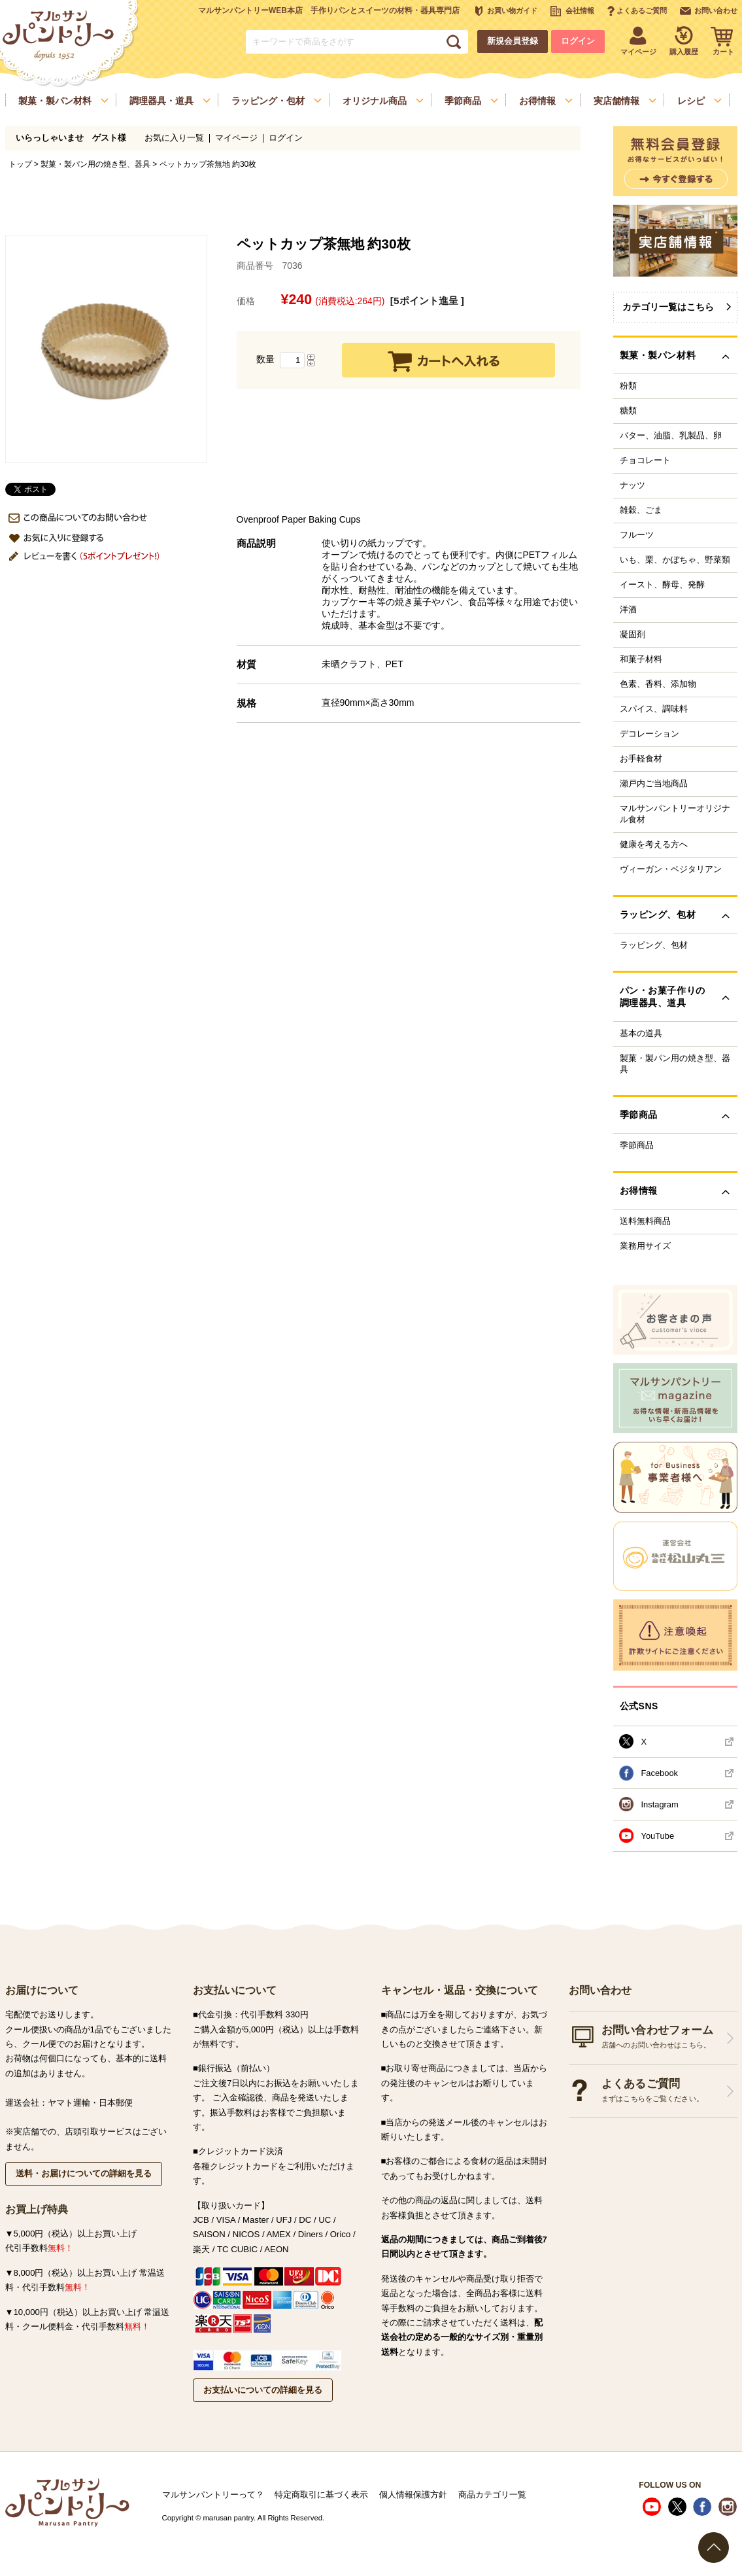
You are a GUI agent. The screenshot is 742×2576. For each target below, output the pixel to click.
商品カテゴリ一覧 (492, 2494)
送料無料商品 (645, 1221)
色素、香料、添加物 (658, 684)
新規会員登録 (512, 41)
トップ (20, 164)
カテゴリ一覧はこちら (668, 307)
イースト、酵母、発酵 (662, 584)
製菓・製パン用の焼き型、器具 (95, 164)
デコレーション (649, 734)
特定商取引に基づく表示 (321, 2494)
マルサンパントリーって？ (213, 2494)
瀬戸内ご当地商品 (654, 783)
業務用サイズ (645, 1246)
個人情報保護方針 (413, 2494)
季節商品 (637, 1145)
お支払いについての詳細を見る (262, 2390)
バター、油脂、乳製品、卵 (671, 435)
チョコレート (645, 460)
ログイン (578, 41)
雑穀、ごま (641, 510)
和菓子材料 (641, 659)
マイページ (236, 138)
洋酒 (628, 609)
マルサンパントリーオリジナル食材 (675, 814)
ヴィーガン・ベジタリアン (671, 869)
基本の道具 (641, 1033)
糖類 (628, 410)
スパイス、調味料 (654, 709)
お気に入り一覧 (174, 138)
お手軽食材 (641, 758)
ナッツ (632, 485)
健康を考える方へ (654, 844)
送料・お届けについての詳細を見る (84, 2173)
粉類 (628, 386)
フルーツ (637, 535)
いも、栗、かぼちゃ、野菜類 (675, 560)
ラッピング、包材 (654, 945)
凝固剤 (632, 634)
